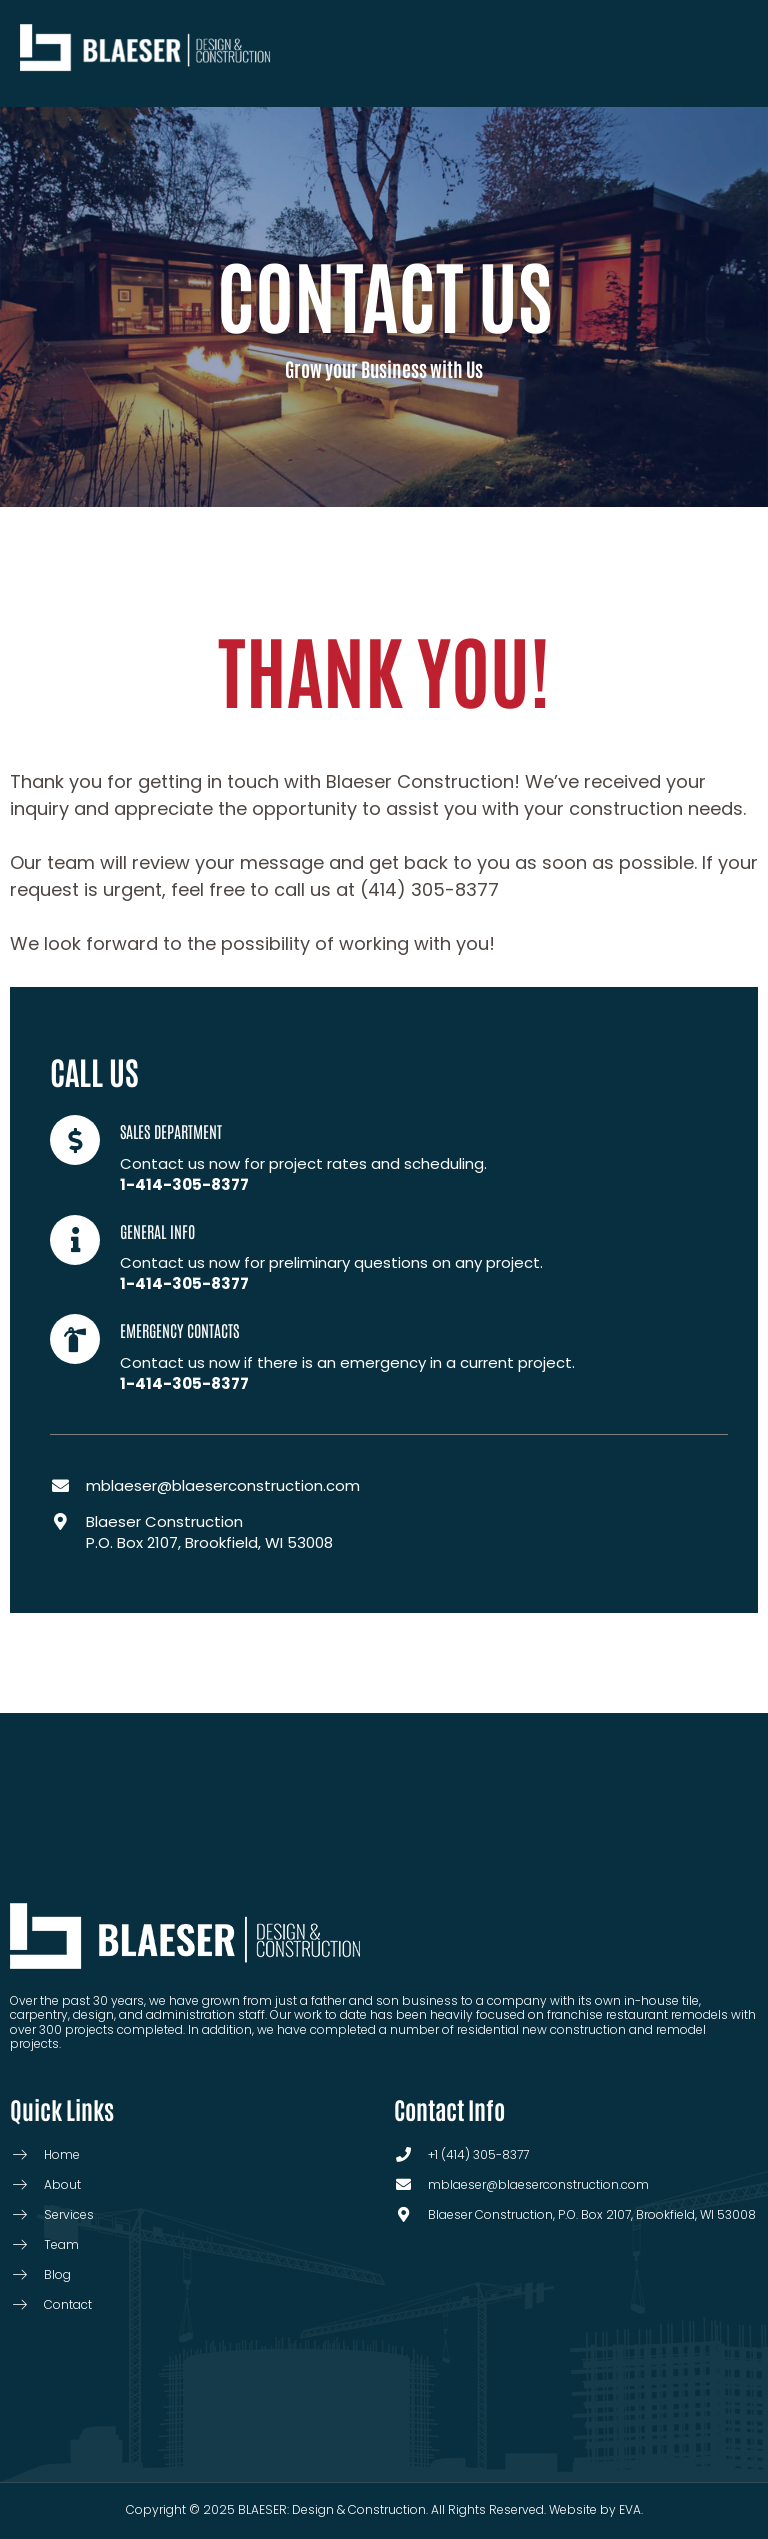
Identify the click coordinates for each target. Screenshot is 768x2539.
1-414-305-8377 (184, 1184)
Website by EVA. (596, 2509)
